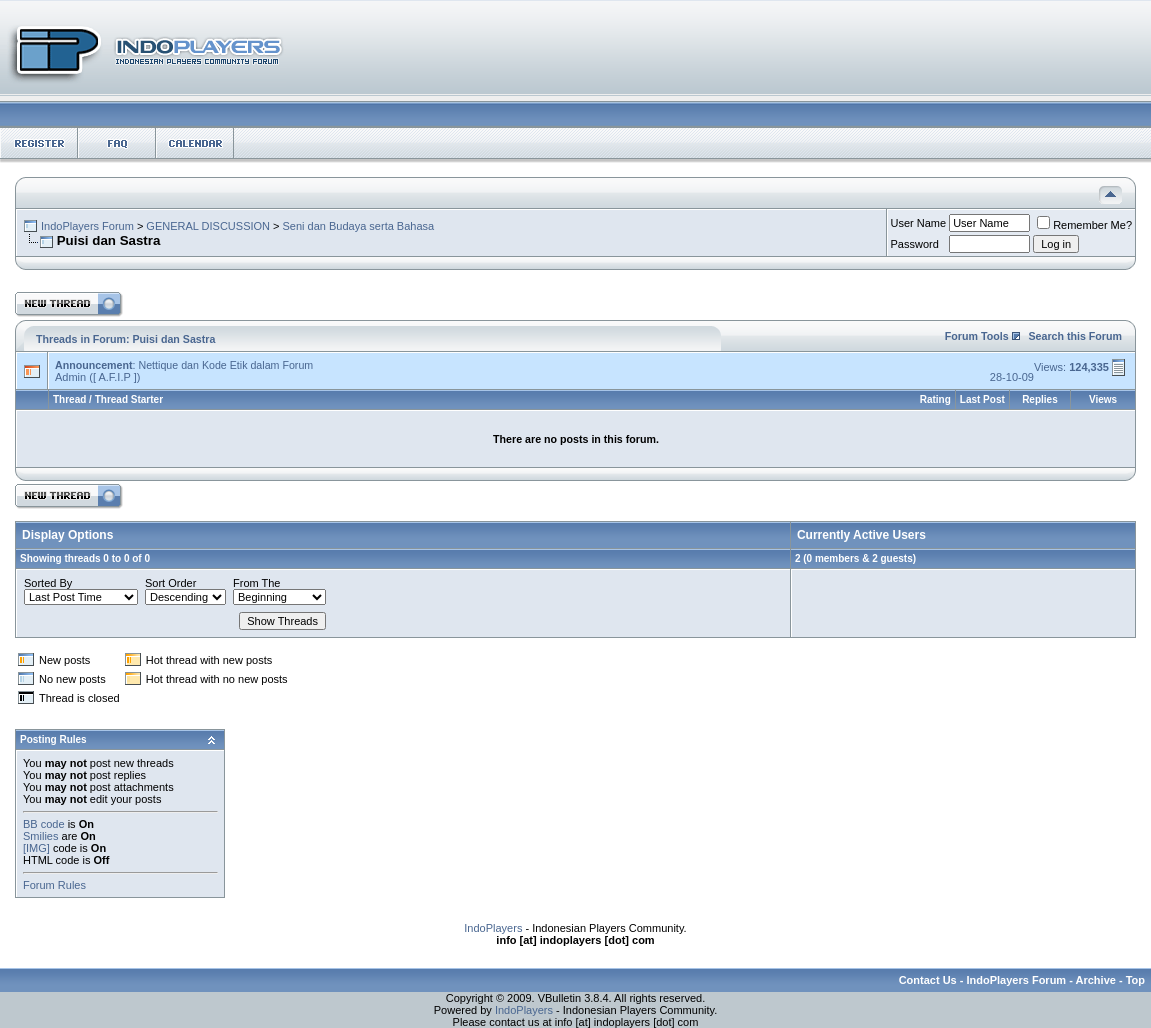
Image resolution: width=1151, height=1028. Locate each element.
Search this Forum (1075, 336)
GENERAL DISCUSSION (208, 226)
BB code (44, 824)
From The (256, 583)
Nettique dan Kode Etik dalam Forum (225, 365)
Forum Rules (54, 885)
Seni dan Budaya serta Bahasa (359, 226)
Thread (69, 399)
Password (915, 244)
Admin (70, 377)
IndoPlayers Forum (87, 226)
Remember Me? (1084, 225)
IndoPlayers (493, 928)
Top (1135, 980)
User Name (919, 223)
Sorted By (48, 583)
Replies (1040, 399)
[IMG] (36, 848)
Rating (935, 399)
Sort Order (170, 583)
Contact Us (928, 980)
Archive (1096, 980)
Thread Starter (129, 399)
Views (1103, 399)
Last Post (982, 399)
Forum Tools (977, 336)
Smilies (40, 836)
